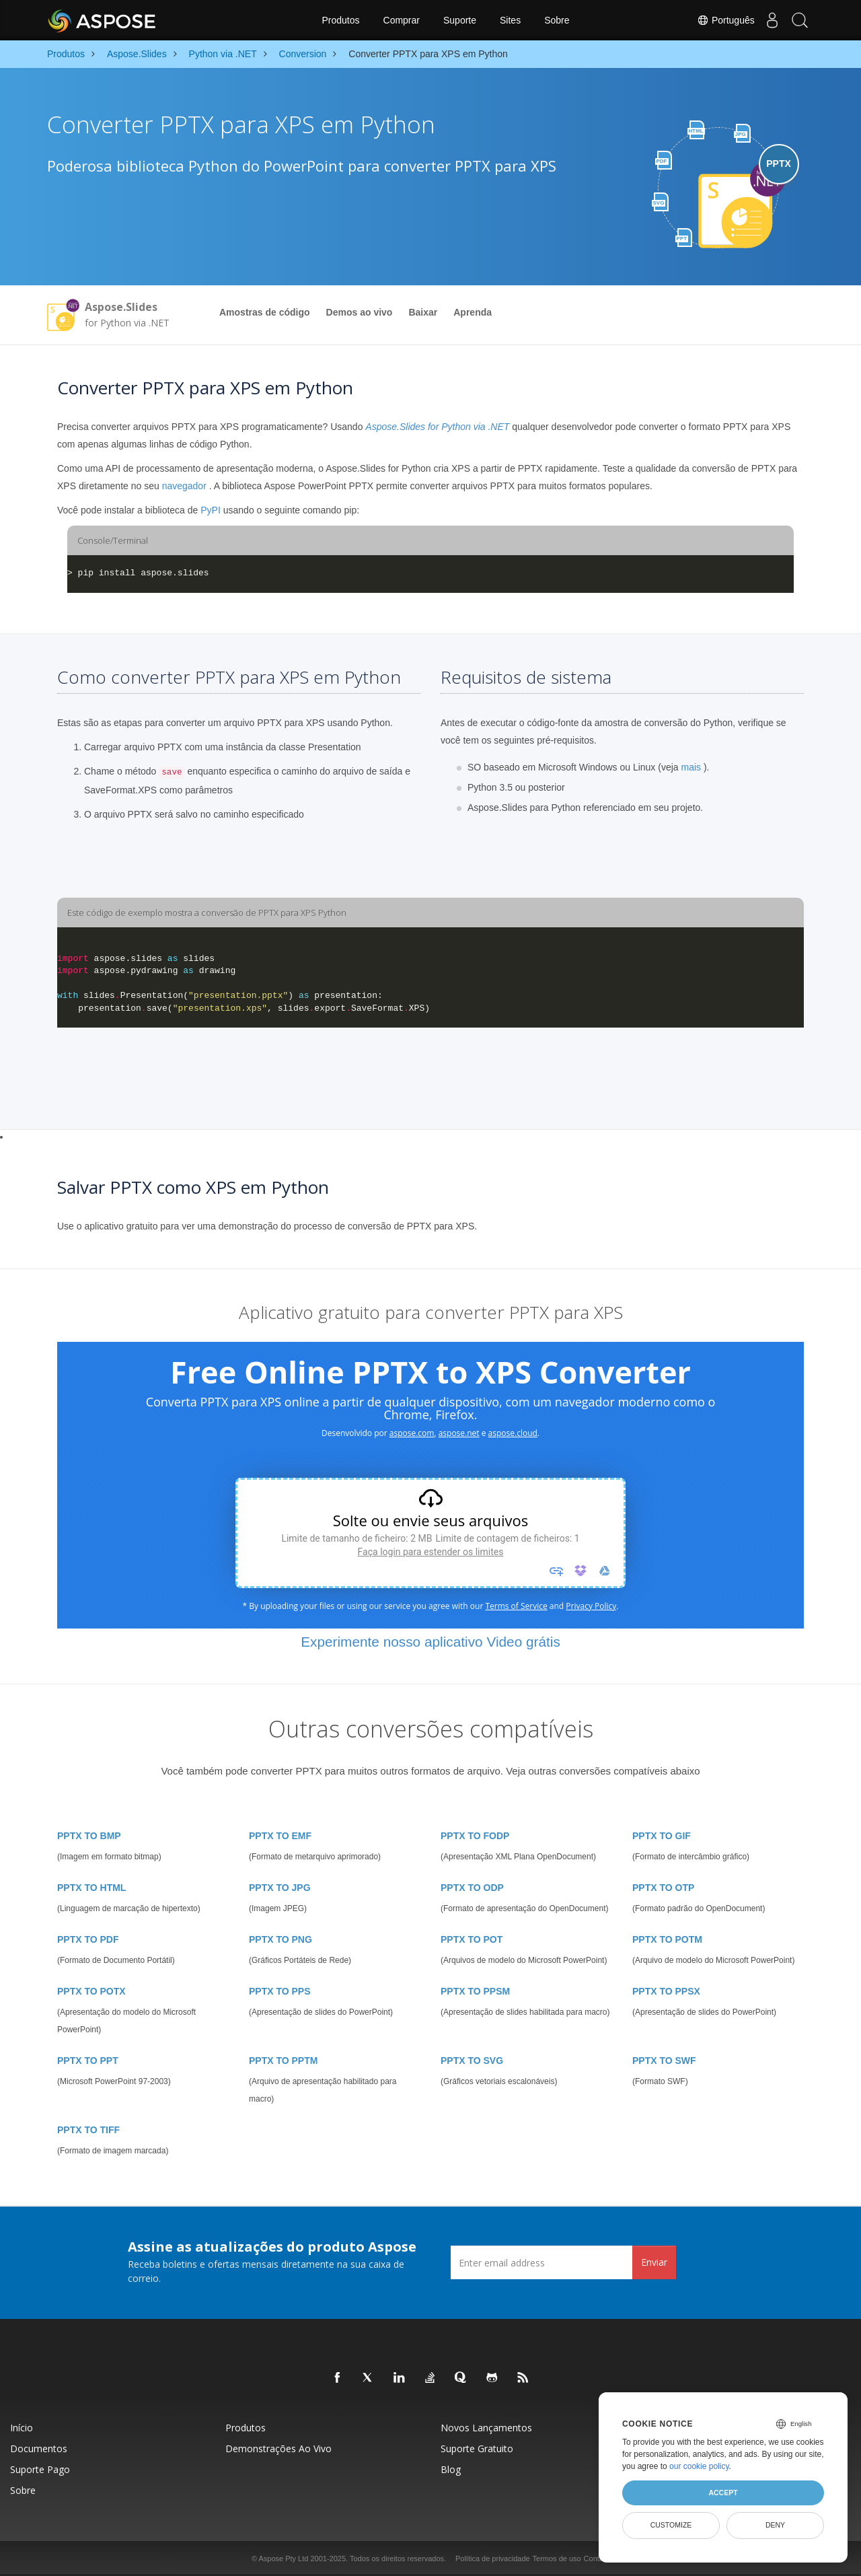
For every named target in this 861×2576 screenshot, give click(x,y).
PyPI (210, 510)
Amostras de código (264, 312)
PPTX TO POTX (91, 1991)
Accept (722, 2493)
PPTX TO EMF (280, 1835)
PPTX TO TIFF (88, 2129)
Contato (597, 2558)
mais (691, 767)
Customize (671, 2525)
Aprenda (472, 312)
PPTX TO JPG (280, 1887)
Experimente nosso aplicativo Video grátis (430, 1641)
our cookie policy (699, 2466)
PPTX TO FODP (475, 1835)
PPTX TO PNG (280, 1939)
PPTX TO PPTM (283, 2060)
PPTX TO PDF (88, 1939)
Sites (510, 20)
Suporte (459, 20)
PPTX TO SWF (664, 2060)
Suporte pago (40, 2469)
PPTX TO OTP (663, 1887)
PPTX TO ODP (472, 1887)
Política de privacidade (492, 2558)
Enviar (654, 2262)
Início (21, 2427)
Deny (775, 2525)
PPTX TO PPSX (666, 1991)
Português (714, 20)
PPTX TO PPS (280, 1991)
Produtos (340, 20)
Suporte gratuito (477, 2448)
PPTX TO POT (471, 1939)
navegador (184, 485)
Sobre (556, 20)
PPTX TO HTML (91, 1887)
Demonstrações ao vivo (278, 2448)
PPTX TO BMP (89, 1835)
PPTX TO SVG (472, 2060)
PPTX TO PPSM (475, 1991)
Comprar (401, 20)
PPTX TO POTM (667, 1939)
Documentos (38, 2448)
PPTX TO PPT (87, 2060)
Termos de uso (557, 2558)
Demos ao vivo (359, 312)
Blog (451, 2469)
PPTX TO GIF (661, 1835)
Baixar (422, 312)
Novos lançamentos (486, 2427)
